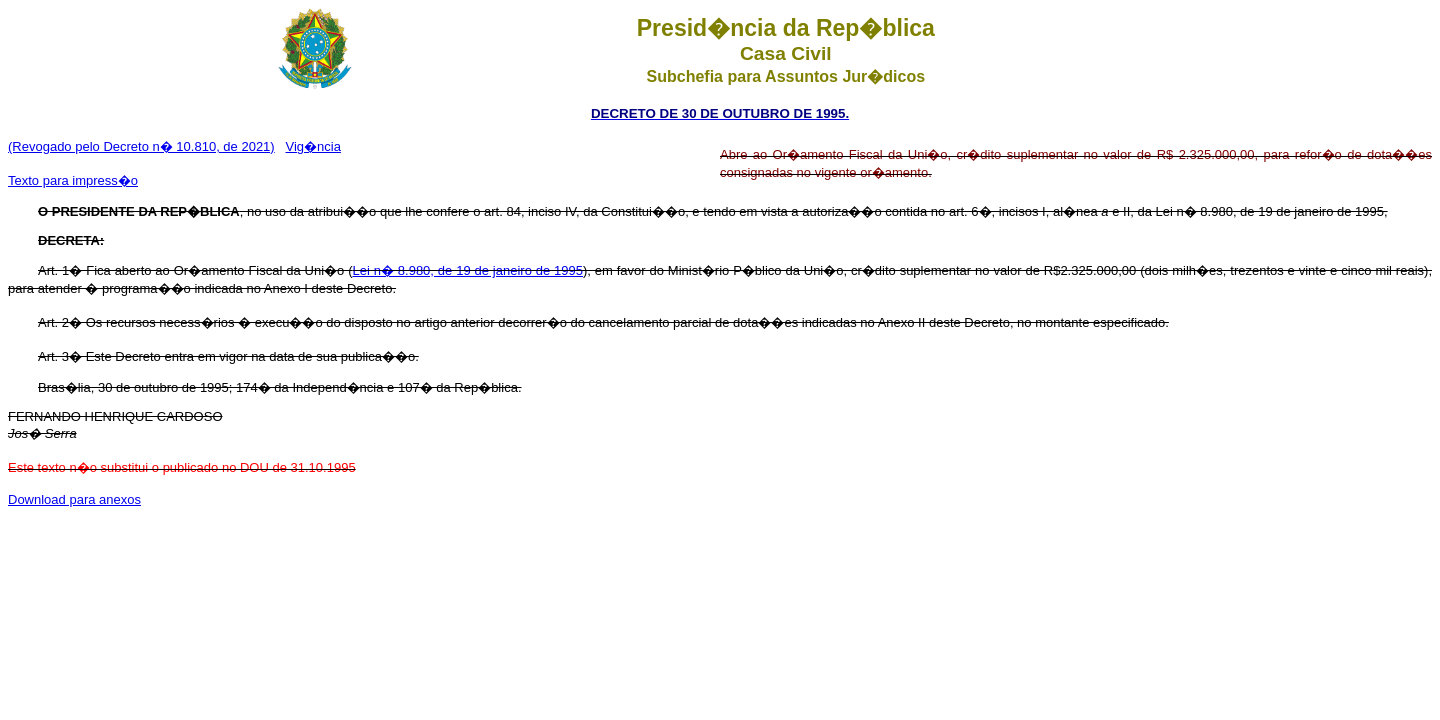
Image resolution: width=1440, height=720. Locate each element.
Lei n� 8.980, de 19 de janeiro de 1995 (467, 270)
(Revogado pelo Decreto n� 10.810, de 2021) (141, 146)
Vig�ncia (313, 146)
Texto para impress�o (73, 180)
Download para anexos (74, 499)
